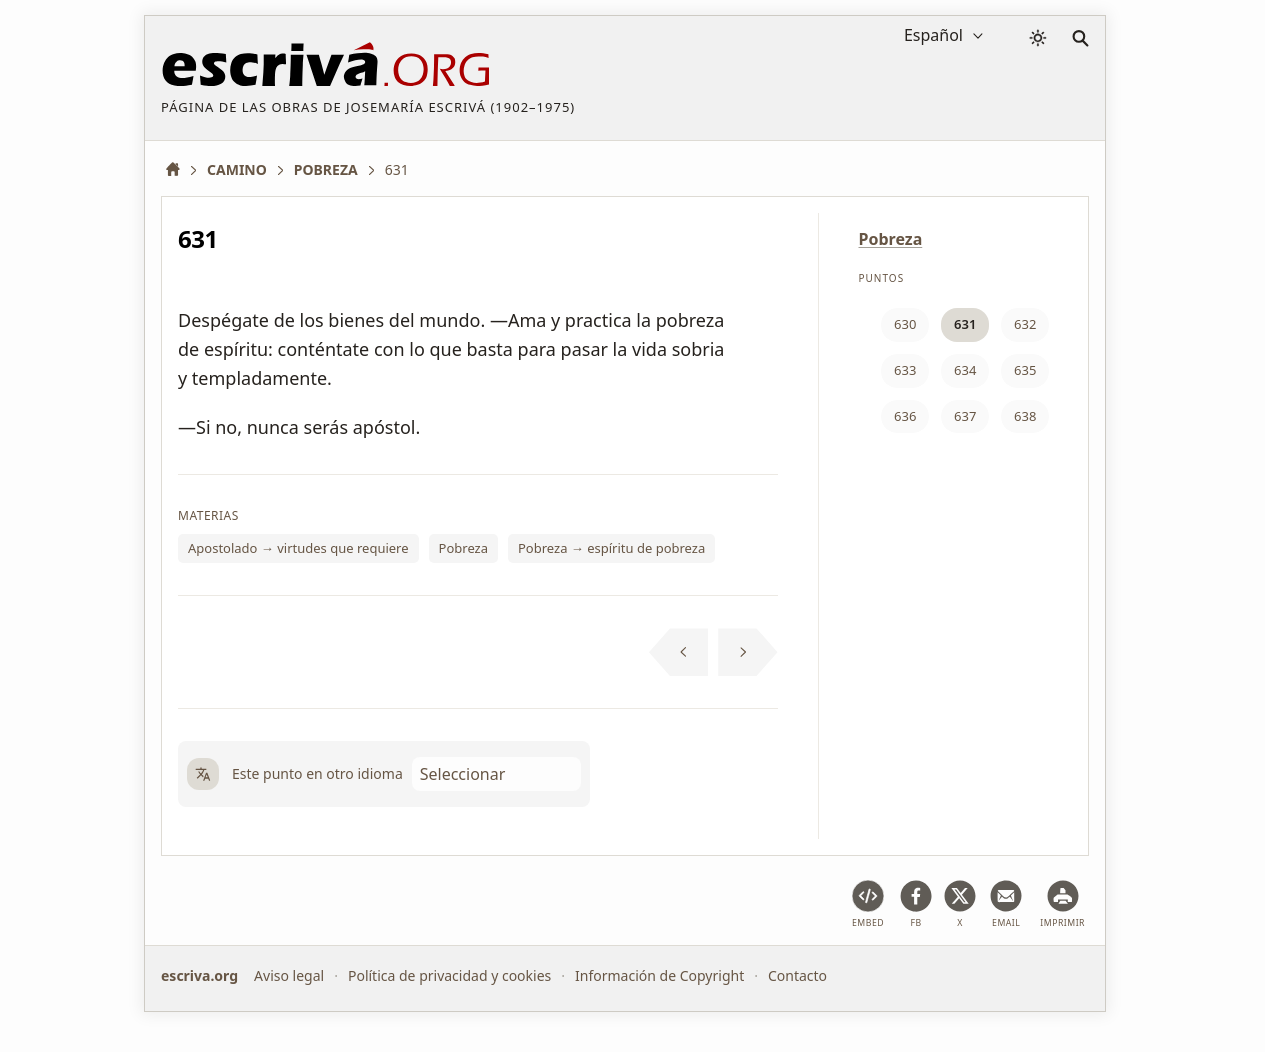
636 (905, 416)
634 (965, 370)
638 (1025, 416)
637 (965, 416)
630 (905, 324)
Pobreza (463, 548)
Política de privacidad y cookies (449, 975)
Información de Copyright (659, 975)
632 (1025, 324)
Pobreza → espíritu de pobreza (611, 548)
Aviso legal (289, 975)
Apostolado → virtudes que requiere (298, 548)
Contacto (797, 975)
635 (1025, 370)
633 (905, 370)
